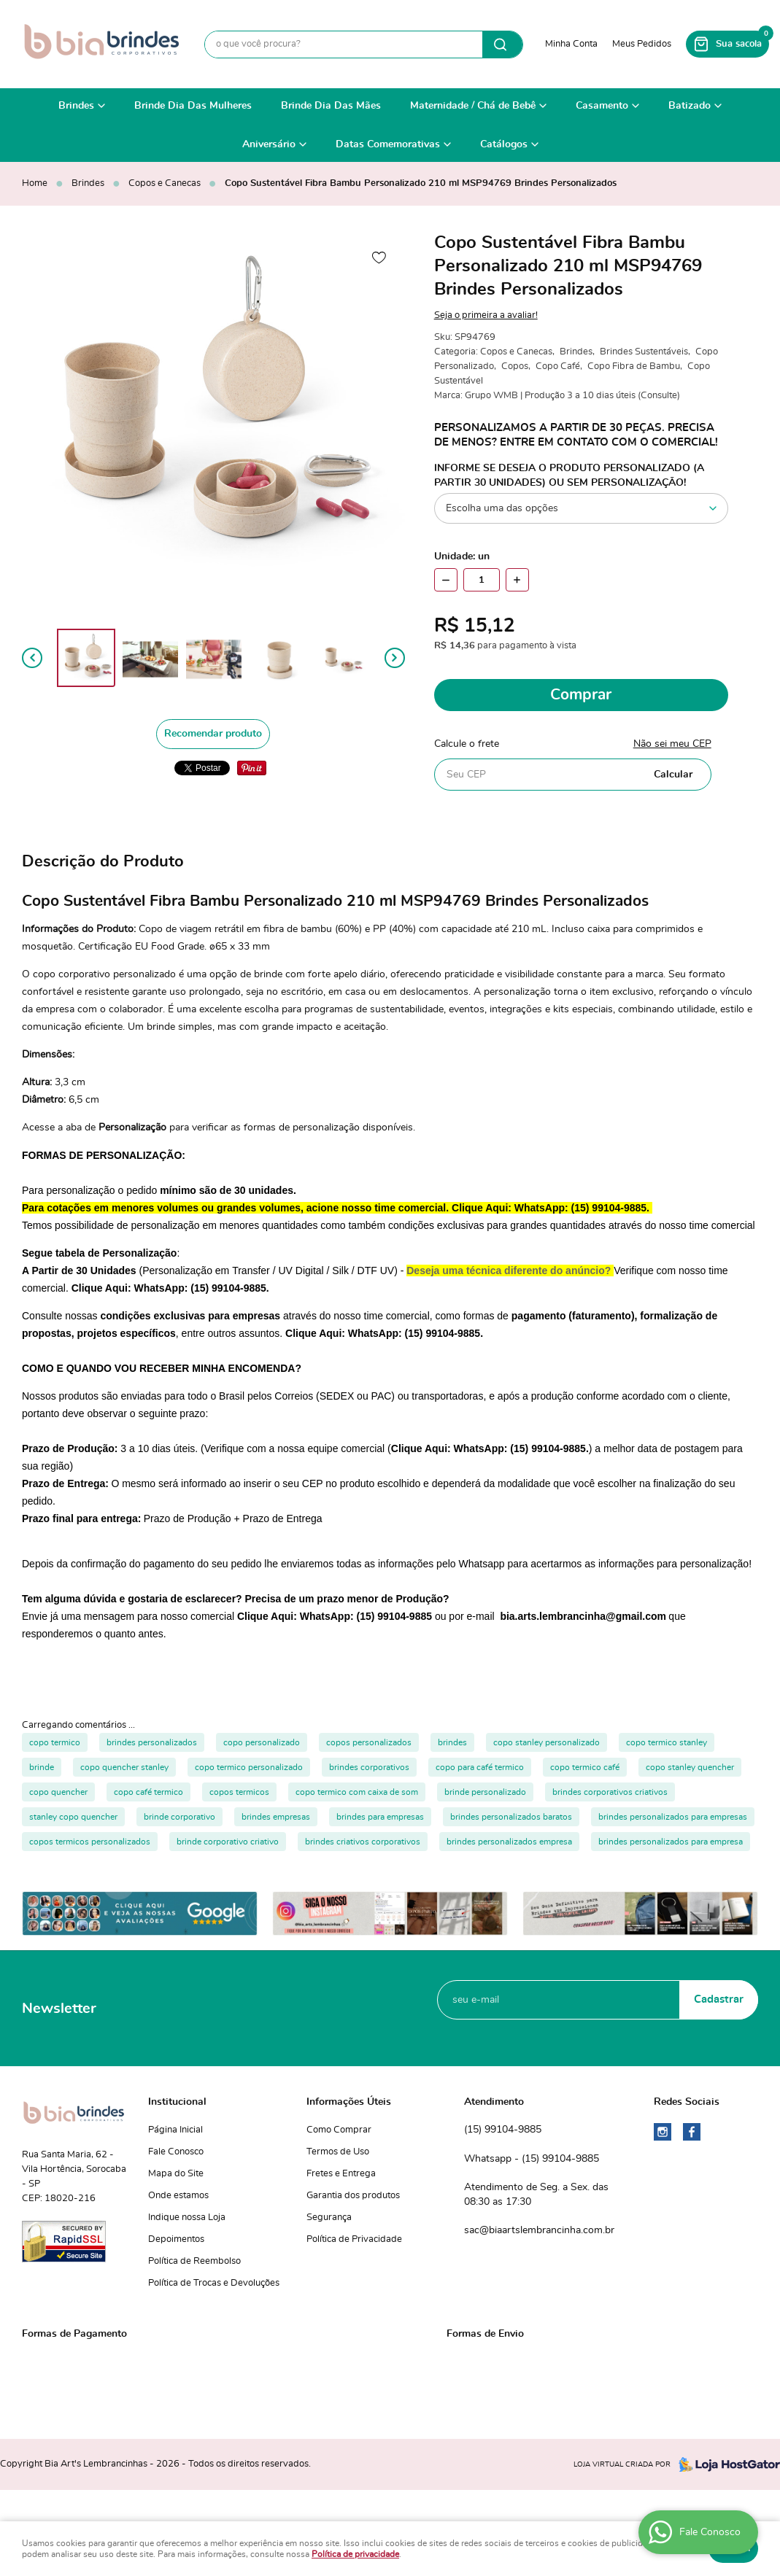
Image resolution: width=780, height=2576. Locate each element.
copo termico (54, 1742)
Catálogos (504, 144)
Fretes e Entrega (341, 2174)
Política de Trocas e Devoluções (213, 2283)
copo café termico (148, 1792)
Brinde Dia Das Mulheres (193, 106)
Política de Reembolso (194, 2261)
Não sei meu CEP (672, 744)
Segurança (329, 2217)
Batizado (689, 106)
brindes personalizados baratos (511, 1816)
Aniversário (269, 144)
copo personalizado (261, 1742)
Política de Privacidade (354, 2239)
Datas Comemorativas (388, 144)
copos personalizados (369, 1742)
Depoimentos (176, 2239)
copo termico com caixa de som (357, 1792)
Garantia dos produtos (353, 2195)
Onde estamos (178, 2195)
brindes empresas (276, 1816)
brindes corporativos (369, 1767)
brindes (452, 1742)
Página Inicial (175, 2130)
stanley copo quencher (73, 1816)
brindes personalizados (152, 1742)
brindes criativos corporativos (362, 1841)
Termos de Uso (337, 2152)
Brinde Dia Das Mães (331, 106)
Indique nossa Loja (186, 2217)
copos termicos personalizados (89, 1841)
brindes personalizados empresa (509, 1841)
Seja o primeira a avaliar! (486, 315)
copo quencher (58, 1792)
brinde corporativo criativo (228, 1841)
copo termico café (584, 1767)
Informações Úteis (348, 2102)
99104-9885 (502, 2130)
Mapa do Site (176, 2174)
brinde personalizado (485, 1792)
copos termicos (239, 1792)
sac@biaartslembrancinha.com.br (539, 2230)
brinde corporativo (179, 1816)
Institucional (177, 2102)
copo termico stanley (666, 1742)
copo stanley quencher (690, 1767)
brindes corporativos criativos (610, 1792)
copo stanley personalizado (546, 1742)
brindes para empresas (380, 1816)
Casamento (602, 106)
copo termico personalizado (249, 1767)
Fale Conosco (176, 2152)
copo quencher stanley (124, 1767)
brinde (41, 1767)
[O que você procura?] (502, 44)
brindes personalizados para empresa (670, 1841)
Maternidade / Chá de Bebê (473, 106)
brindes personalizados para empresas (672, 1816)
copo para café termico (480, 1767)
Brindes (76, 106)
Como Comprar (338, 2130)
